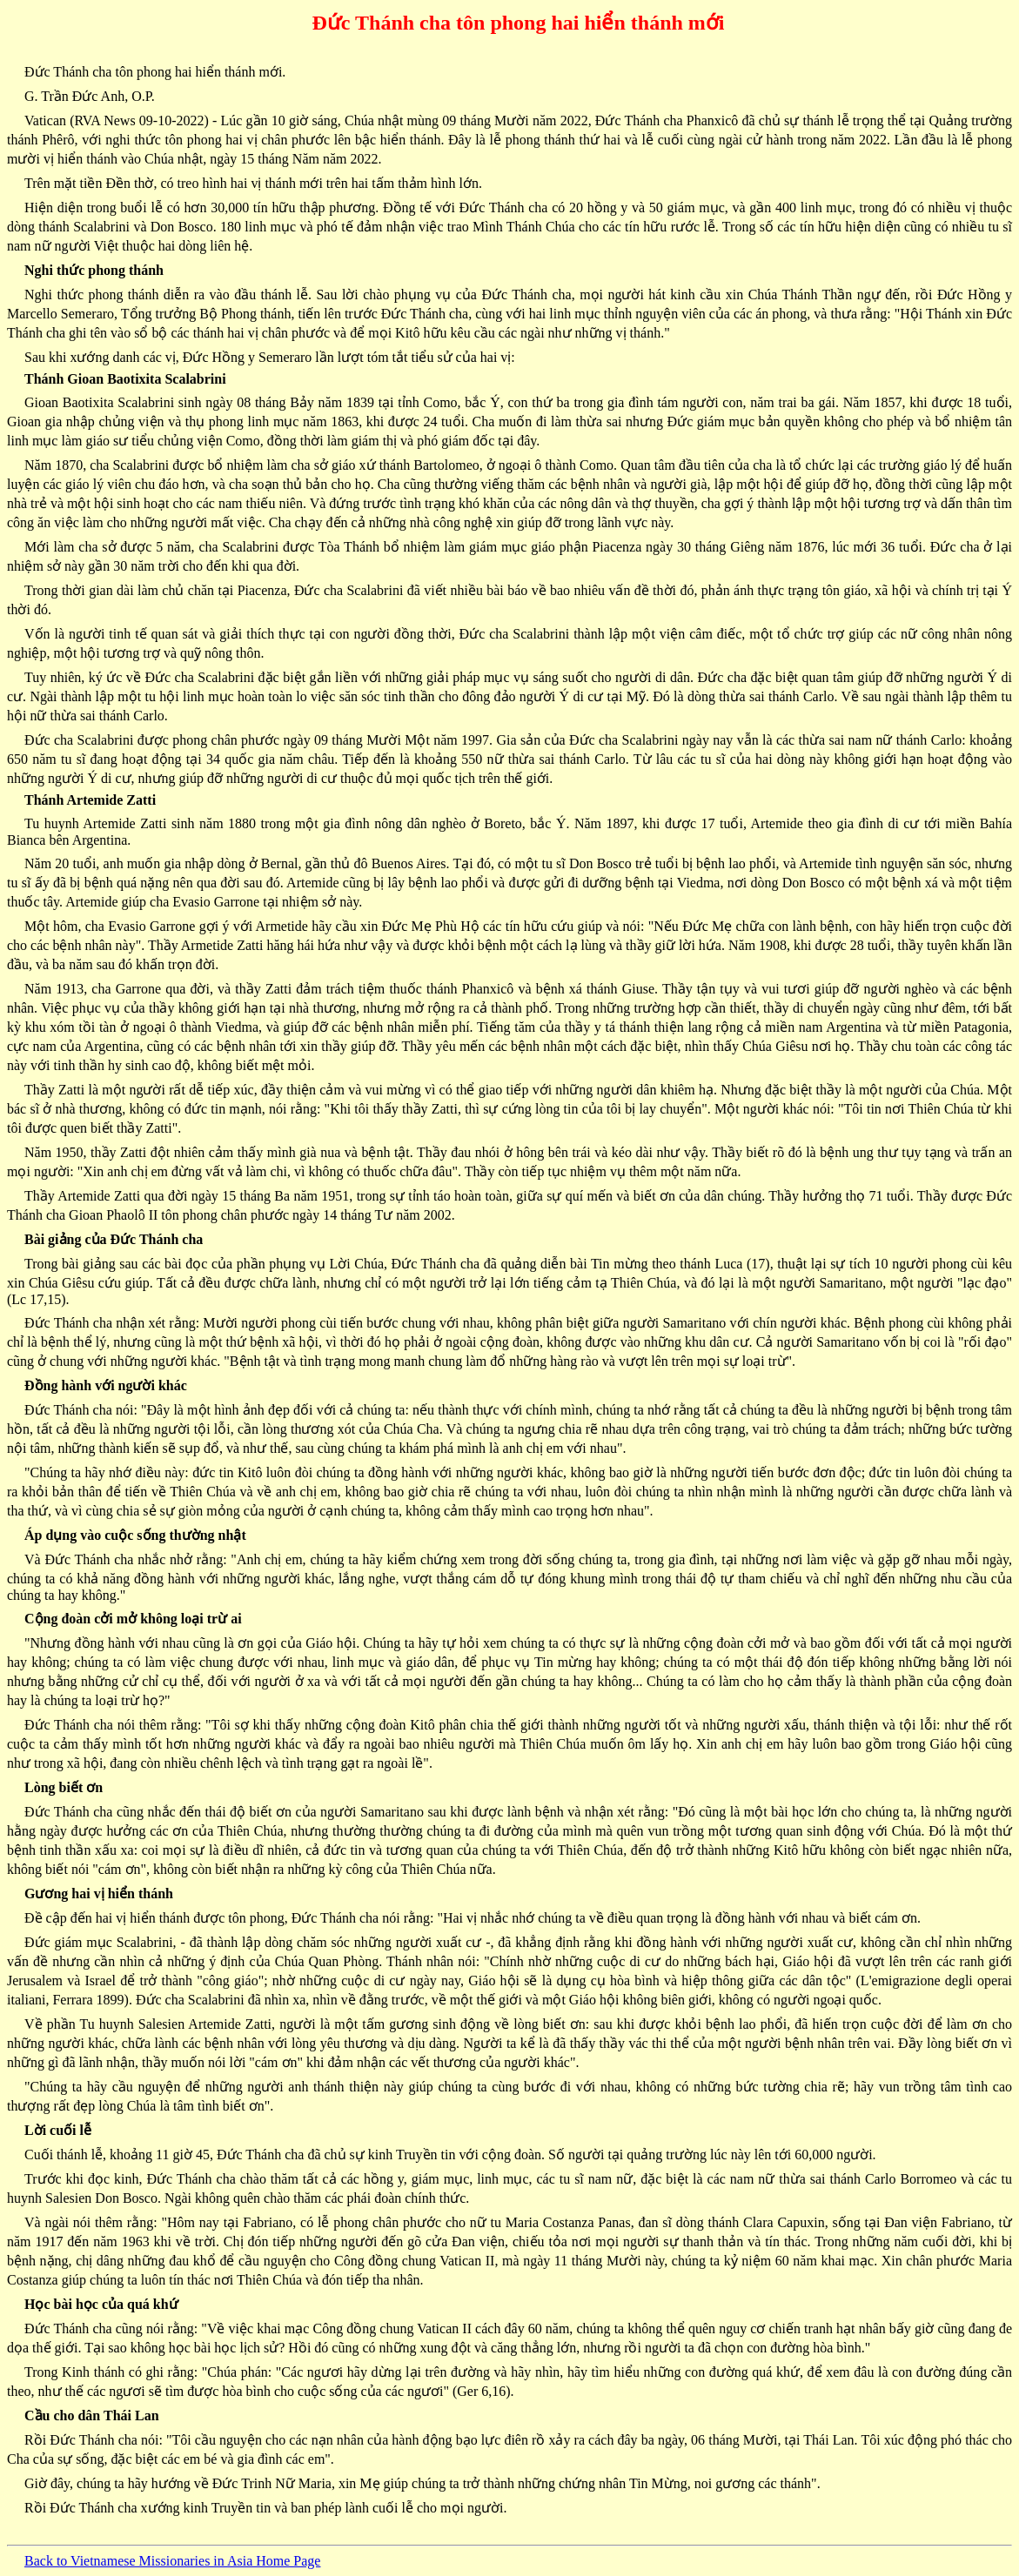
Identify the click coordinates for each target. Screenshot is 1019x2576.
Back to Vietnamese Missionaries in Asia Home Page (172, 2560)
